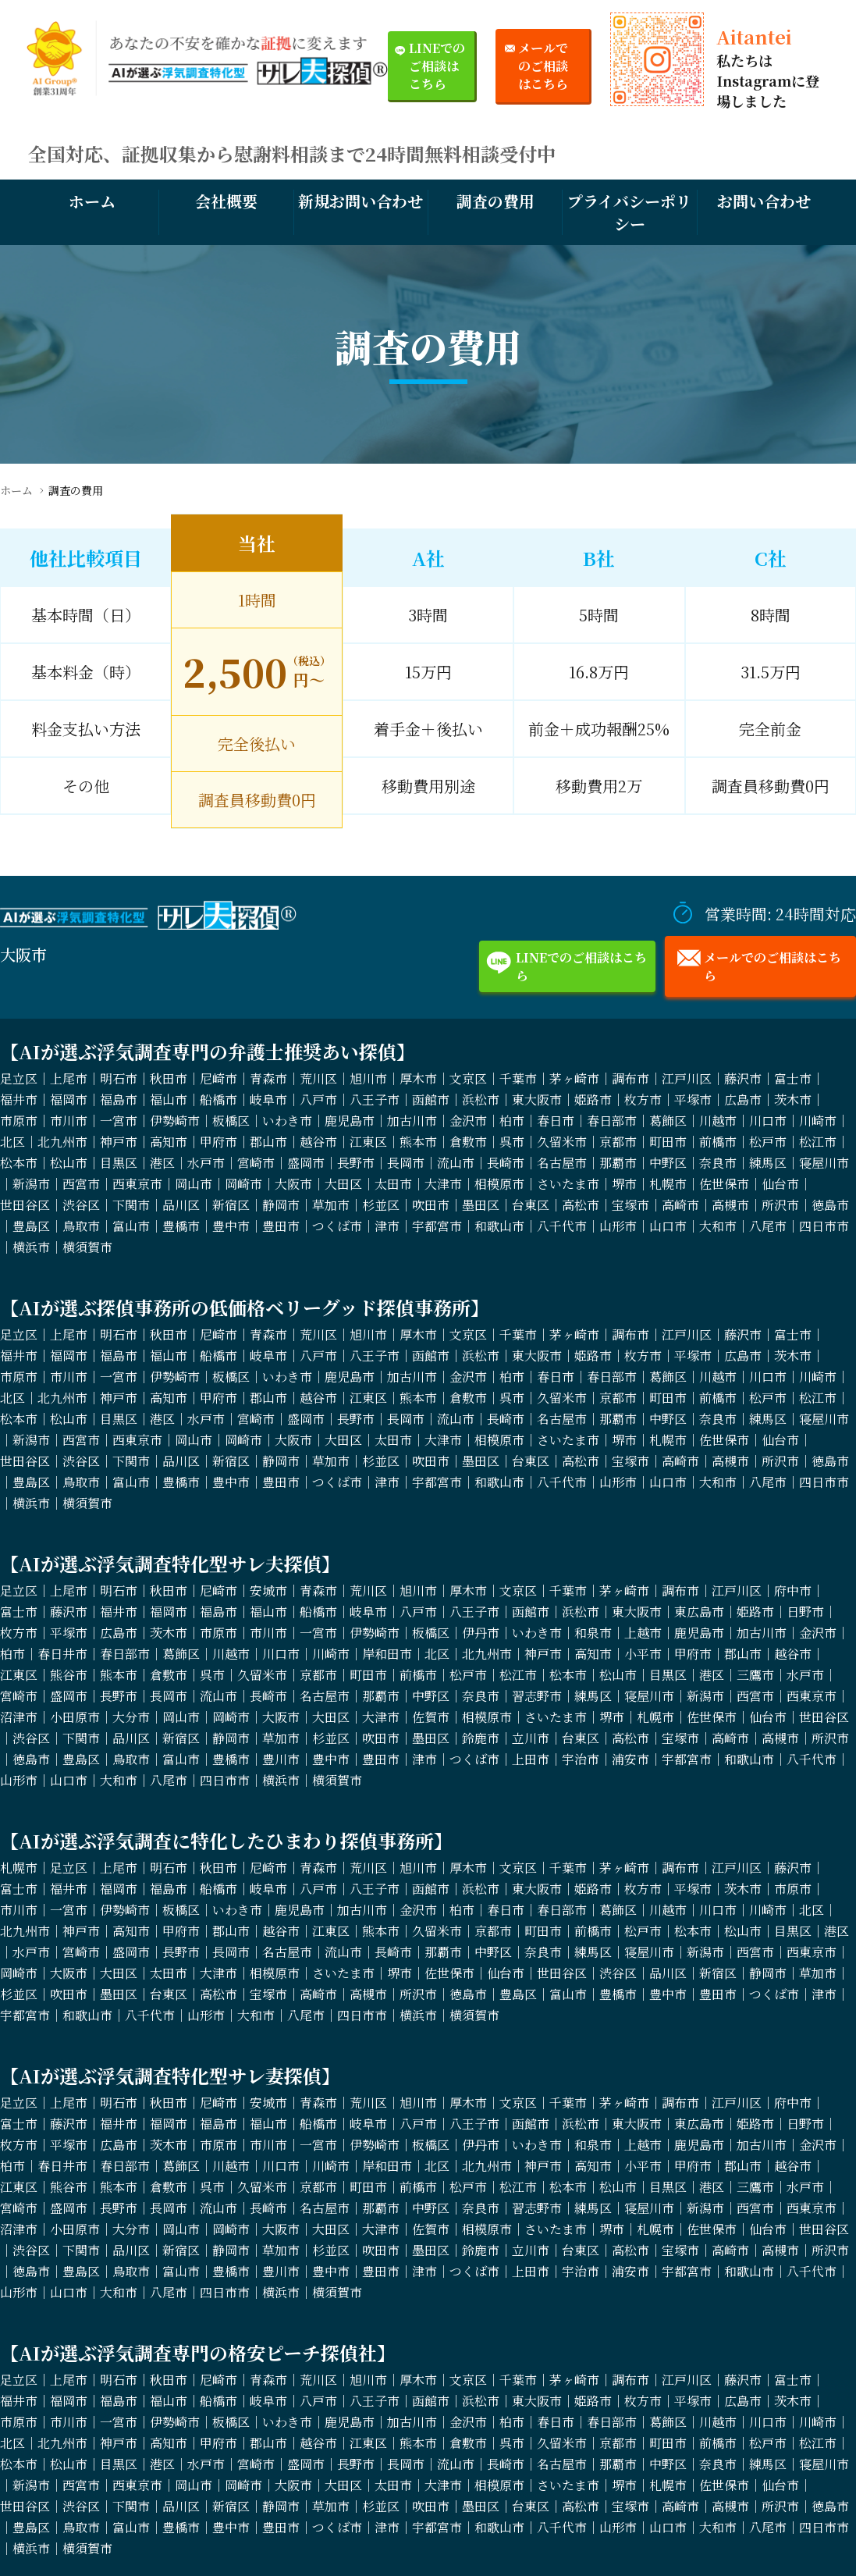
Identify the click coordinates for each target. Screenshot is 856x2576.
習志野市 (537, 1696)
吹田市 (430, 1205)
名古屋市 (562, 1163)
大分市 (131, 1717)
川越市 (718, 1121)
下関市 (131, 1205)
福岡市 (68, 1099)
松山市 (68, 1163)
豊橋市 (181, 1226)
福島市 (118, 1099)
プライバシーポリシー (629, 212)
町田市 (668, 1142)
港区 (162, 1163)
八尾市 (768, 1226)
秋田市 (168, 1078)
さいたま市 (568, 1184)
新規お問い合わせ (360, 201)
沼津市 (18, 1717)
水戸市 (206, 1163)
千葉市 (518, 1078)
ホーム (92, 201)
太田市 (393, 1184)
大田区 (343, 1184)
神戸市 (118, 1142)
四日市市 (824, 1226)
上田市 (530, 1759)
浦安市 (630, 1759)
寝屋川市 (824, 1163)
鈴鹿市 (480, 1738)
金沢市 (468, 1121)
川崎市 (817, 1121)
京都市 (618, 1142)
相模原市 (499, 1184)
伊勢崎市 (175, 1121)
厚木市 (418, 1078)
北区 (12, 1142)
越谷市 (318, 1142)
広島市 (743, 1099)
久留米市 (562, 1142)
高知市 (168, 1142)
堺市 (624, 1184)
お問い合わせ (764, 201)
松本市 (18, 1163)
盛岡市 (306, 1163)
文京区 (468, 1078)
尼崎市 (218, 1078)
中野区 (668, 1163)
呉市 (511, 1142)
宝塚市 (630, 1205)
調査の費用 (495, 201)
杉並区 (381, 1205)
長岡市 (405, 1163)
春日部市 (612, 1121)
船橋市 (218, 1099)
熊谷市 (68, 1675)
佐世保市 (724, 1184)
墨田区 (480, 1205)
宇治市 (580, 1759)
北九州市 (62, 1142)
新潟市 (31, 1184)
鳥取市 (81, 1226)
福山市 (168, 1099)
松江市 (817, 1142)
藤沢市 (743, 1078)
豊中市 (231, 1226)
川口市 (768, 1121)
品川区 (181, 1205)
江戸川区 (687, 1078)
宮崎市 (256, 1163)
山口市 (668, 1226)
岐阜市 (268, 1099)
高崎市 (680, 1205)
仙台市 (780, 1184)
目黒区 (118, 1163)
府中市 (793, 1590)
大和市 (718, 1226)
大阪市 (293, 1184)
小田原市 (75, 1717)
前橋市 (718, 1142)
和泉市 (593, 1633)
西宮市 (81, 1184)
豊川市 (281, 1759)
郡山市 (268, 1142)
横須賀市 (87, 1247)
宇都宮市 (437, 1226)
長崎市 (505, 1163)
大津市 (443, 1184)
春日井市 (62, 1654)
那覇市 (618, 1163)
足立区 (18, 1078)
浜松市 (480, 1099)
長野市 (356, 1163)
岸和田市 (387, 1654)
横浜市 (31, 1247)
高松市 (580, 1205)
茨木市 (793, 1099)
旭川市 (368, 1078)
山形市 (618, 1226)
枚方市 (643, 1099)
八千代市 (562, 1226)
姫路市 (593, 1099)
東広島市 (699, 1612)
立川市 (530, 1738)
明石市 (118, 1078)
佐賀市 (430, 1717)
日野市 (805, 1612)
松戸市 (768, 1142)
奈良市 (718, 1163)
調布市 (630, 1078)
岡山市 (193, 1184)
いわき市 (287, 1121)
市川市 (68, 1121)
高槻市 (730, 1205)
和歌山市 (499, 1226)
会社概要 (226, 201)
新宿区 (231, 1205)
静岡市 (281, 1205)
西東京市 (137, 1184)
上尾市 (68, 1078)
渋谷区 (81, 1205)
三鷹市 (755, 1675)
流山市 (455, 1163)
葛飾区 (668, 1121)
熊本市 (418, 1142)
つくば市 (337, 1226)
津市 (387, 1226)
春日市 (555, 1121)
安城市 (268, 1590)
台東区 (530, 1205)
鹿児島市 (350, 1121)
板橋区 (231, 1121)
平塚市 (693, 1099)
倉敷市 (468, 1142)
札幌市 (668, 1184)
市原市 (18, 1121)
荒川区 (318, 1078)
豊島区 (31, 1226)
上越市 (643, 1633)
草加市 (331, 1205)
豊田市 (281, 1226)
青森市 (268, 1078)
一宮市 (118, 1121)
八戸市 (318, 1099)
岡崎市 (243, 1184)
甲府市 (218, 1142)
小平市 (643, 1654)
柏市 (511, 1121)
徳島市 (830, 1205)
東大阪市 (537, 1099)
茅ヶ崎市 (574, 1078)
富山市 (131, 1226)
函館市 (430, 1099)
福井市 (18, 1099)
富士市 (793, 1078)
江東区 (368, 1142)
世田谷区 (25, 1205)
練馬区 (768, 1163)
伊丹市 (480, 1633)
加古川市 (412, 1121)
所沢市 (780, 1205)
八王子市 (375, 1099)
